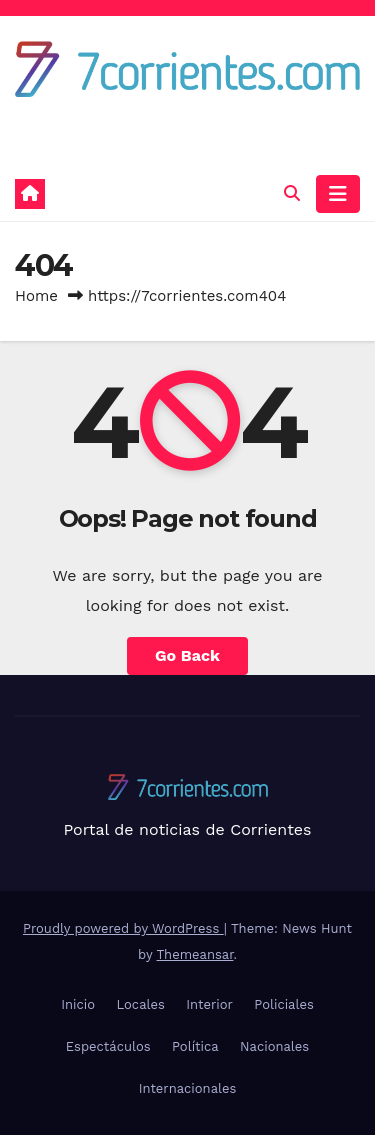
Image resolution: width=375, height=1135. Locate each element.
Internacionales (188, 1088)
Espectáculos (108, 1046)
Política (195, 1046)
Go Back (187, 655)
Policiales (283, 1004)
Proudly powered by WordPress (123, 928)
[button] (292, 193)
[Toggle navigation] (338, 194)
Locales (140, 1004)
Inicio (78, 1004)
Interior (209, 1004)
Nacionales (274, 1046)
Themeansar (195, 954)
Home (36, 296)
